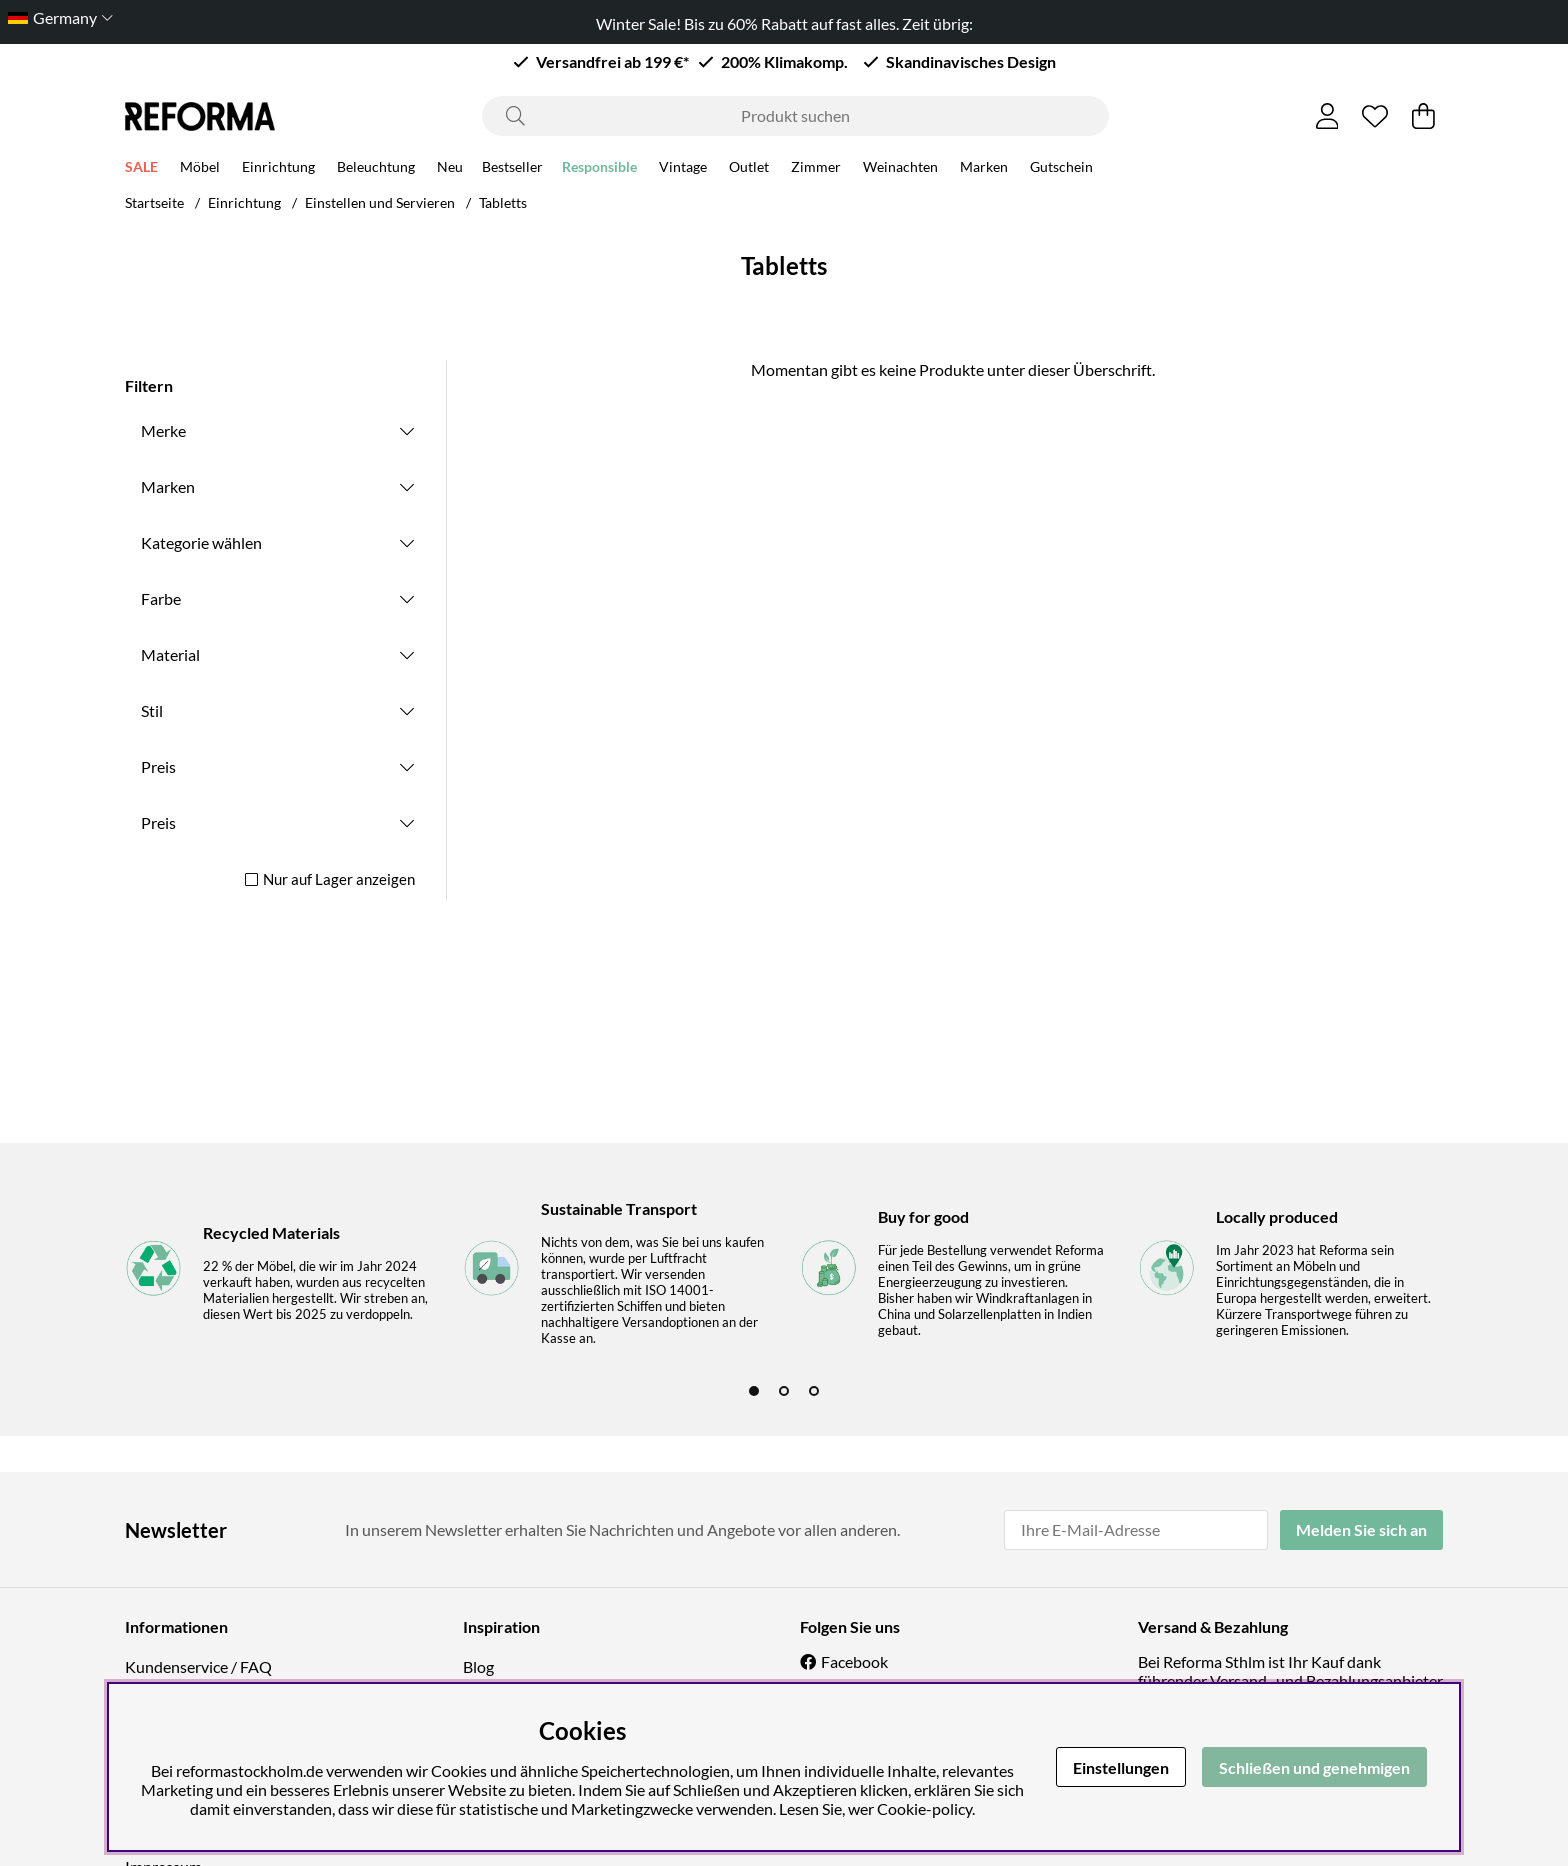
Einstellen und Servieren (380, 202)
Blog (478, 1666)
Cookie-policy (924, 1808)
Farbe (161, 598)
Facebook (854, 1661)
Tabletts (503, 202)
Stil (152, 710)
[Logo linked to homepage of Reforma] (200, 116)
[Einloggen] (1327, 116)
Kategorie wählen (201, 542)
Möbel (200, 169)
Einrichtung (278, 169)
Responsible (599, 169)
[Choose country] (56, 17)
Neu (450, 169)
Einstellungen (1121, 1767)
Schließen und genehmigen (1314, 1767)
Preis (158, 766)
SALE (141, 169)
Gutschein (1061, 169)
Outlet (749, 169)
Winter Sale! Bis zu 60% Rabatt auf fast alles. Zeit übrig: (784, 23)
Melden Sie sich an (1361, 1529)
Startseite (154, 202)
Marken (984, 169)
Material (170, 654)
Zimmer (816, 169)
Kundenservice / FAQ (198, 1666)
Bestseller (512, 169)
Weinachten (900, 169)
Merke (163, 430)
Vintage (683, 169)
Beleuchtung (376, 169)
